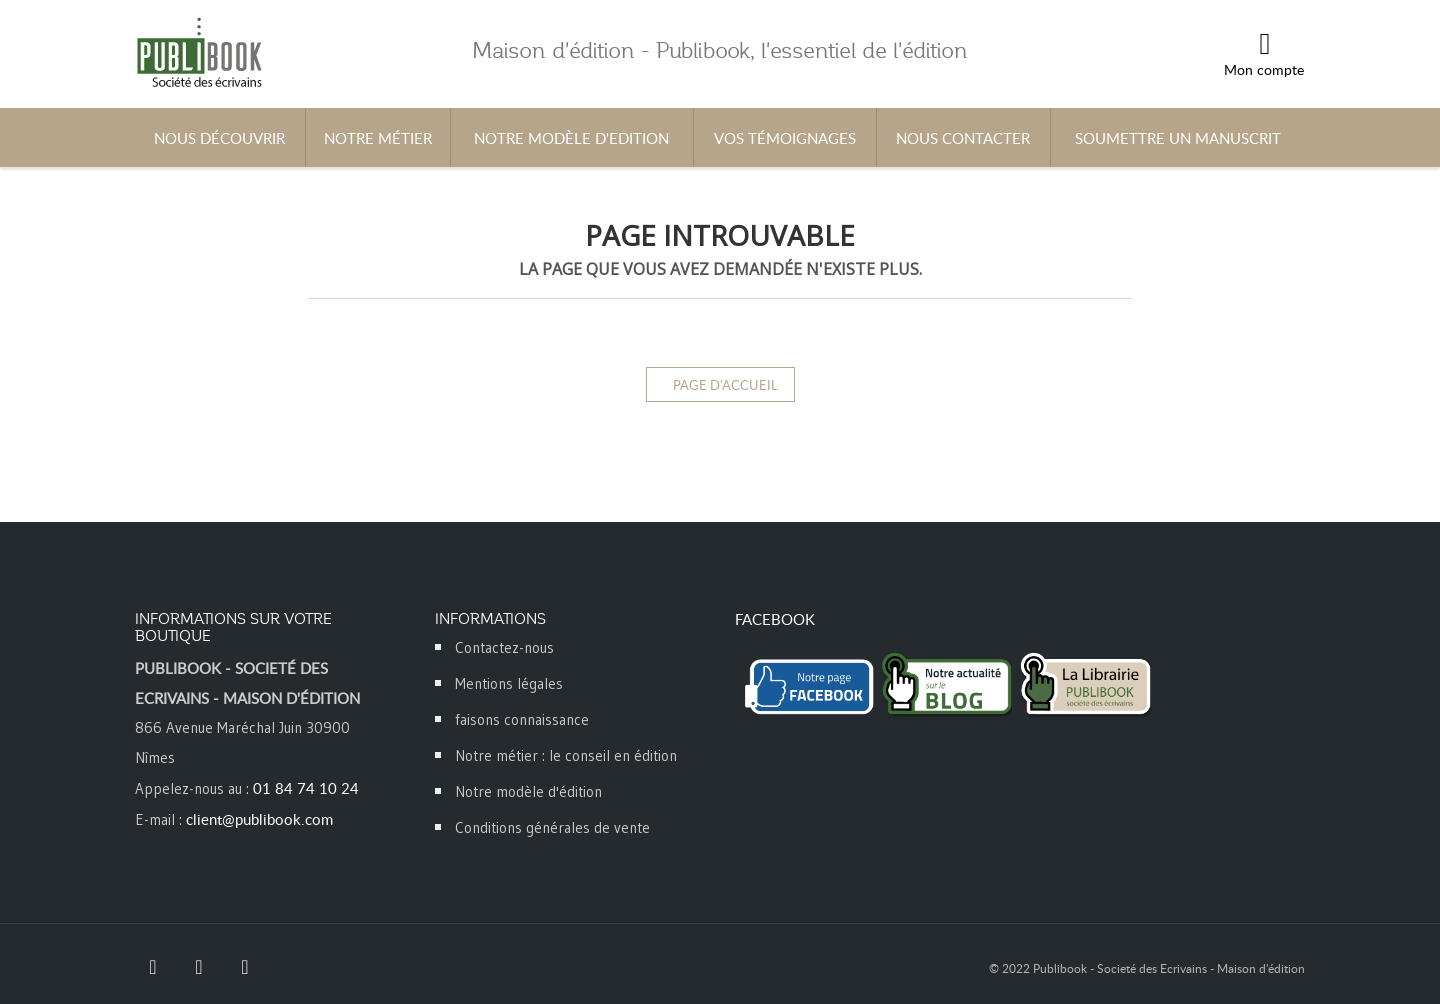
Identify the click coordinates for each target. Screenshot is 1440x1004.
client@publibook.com (259, 819)
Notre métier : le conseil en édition (566, 755)
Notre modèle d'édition (528, 791)
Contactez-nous (504, 647)
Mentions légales (509, 683)
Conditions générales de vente (552, 827)
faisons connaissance (522, 719)
